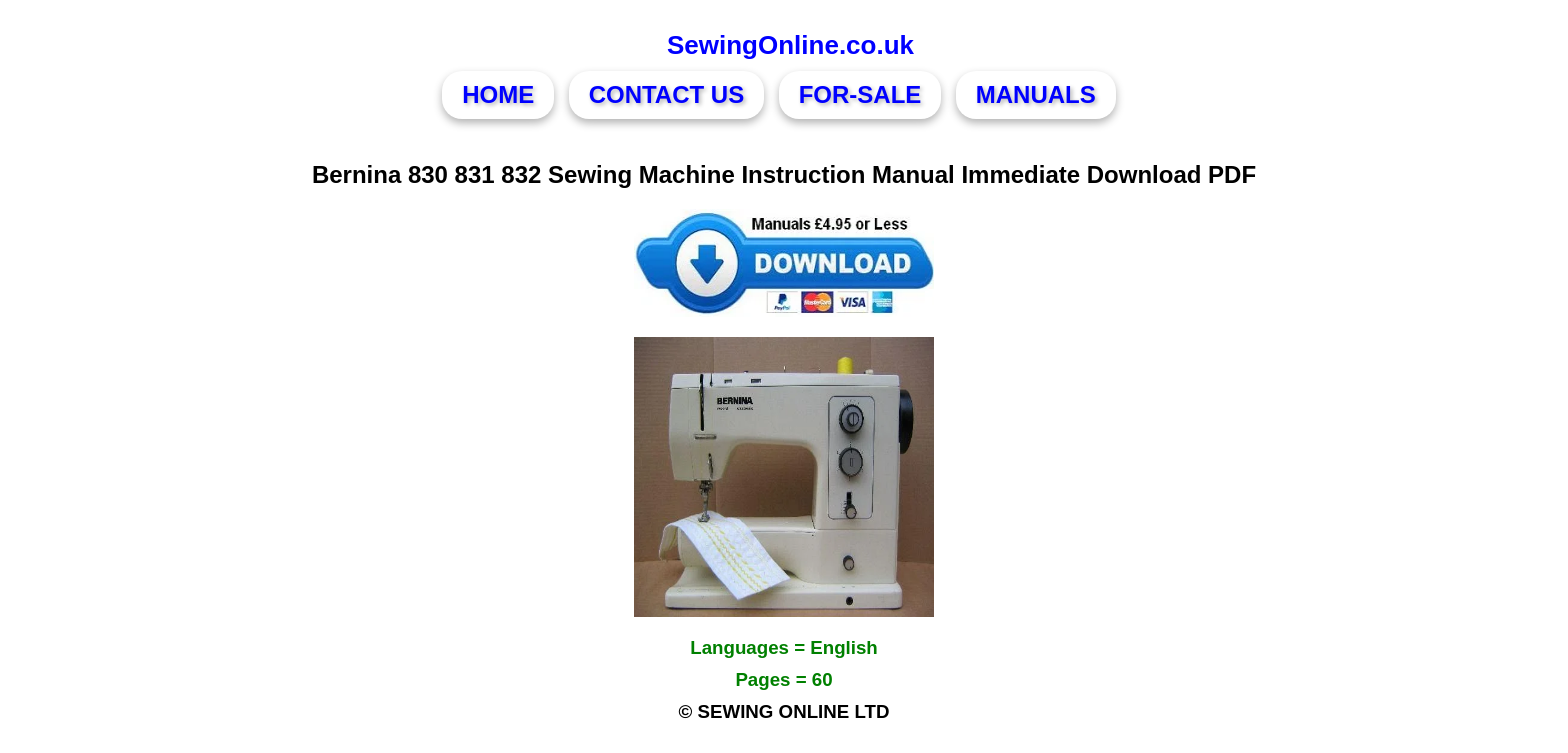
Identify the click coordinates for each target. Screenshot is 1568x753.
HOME (498, 94)
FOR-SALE (860, 94)
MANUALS (1036, 94)
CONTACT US (667, 94)
